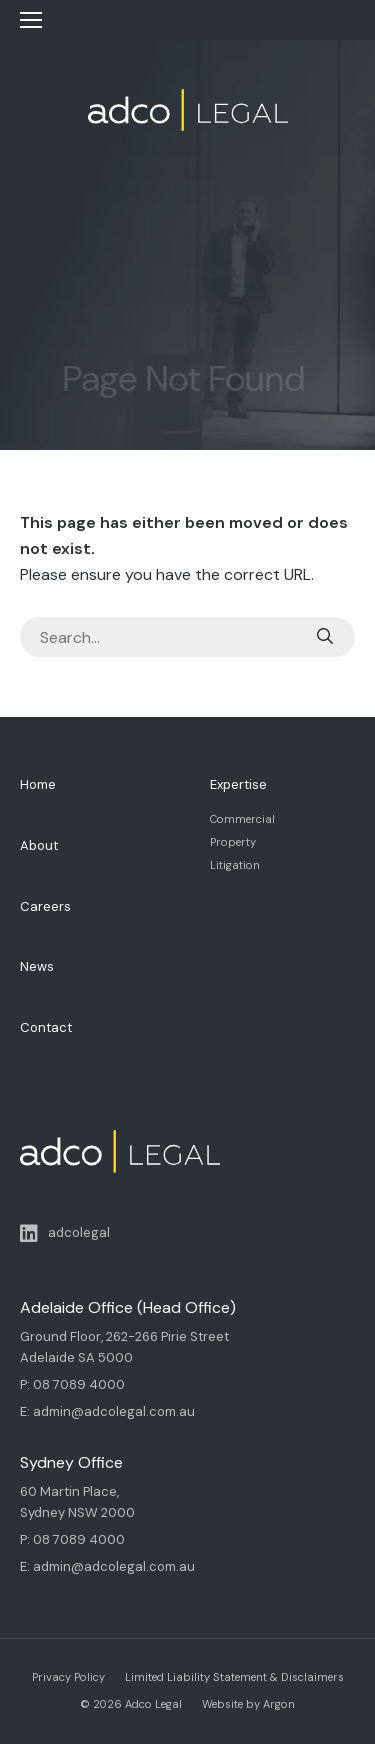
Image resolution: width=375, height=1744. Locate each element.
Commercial (242, 819)
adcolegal (65, 1234)
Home (38, 784)
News (37, 966)
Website (222, 1704)
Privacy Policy (68, 1677)
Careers (45, 906)
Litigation (235, 865)
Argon (279, 1704)
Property (233, 842)
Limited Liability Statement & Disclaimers (234, 1677)
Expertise (238, 784)
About (39, 845)
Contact (46, 1027)
